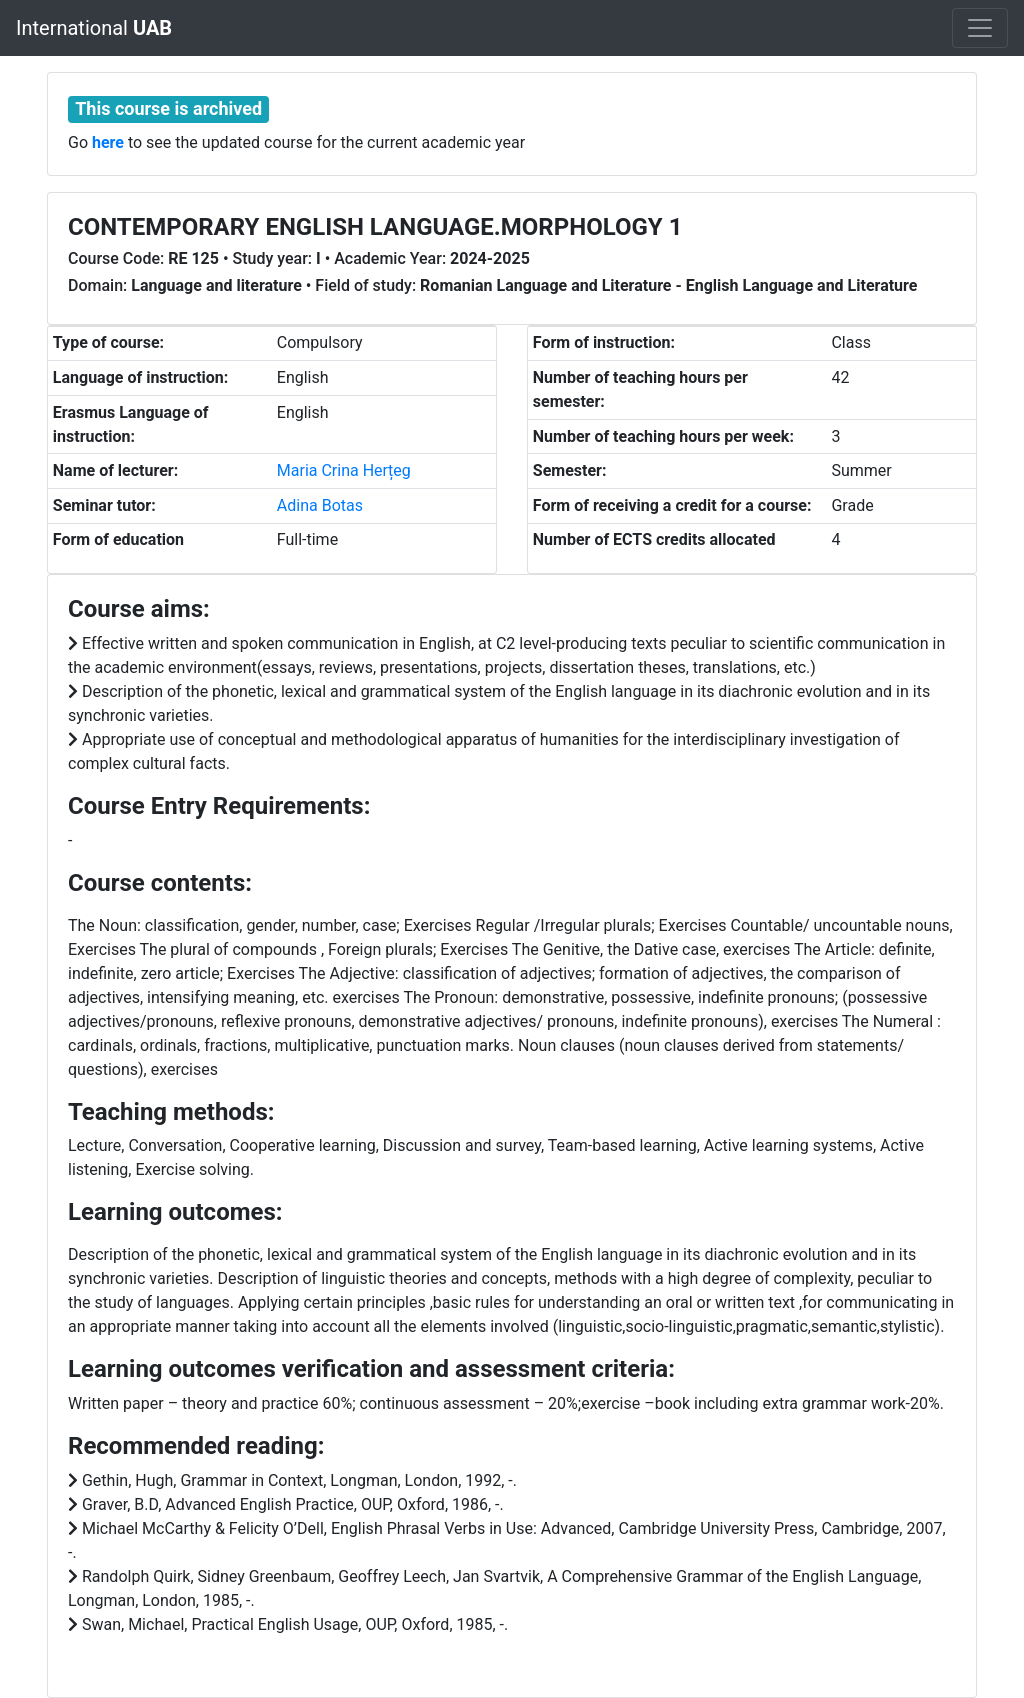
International (94, 28)
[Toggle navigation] (980, 28)
